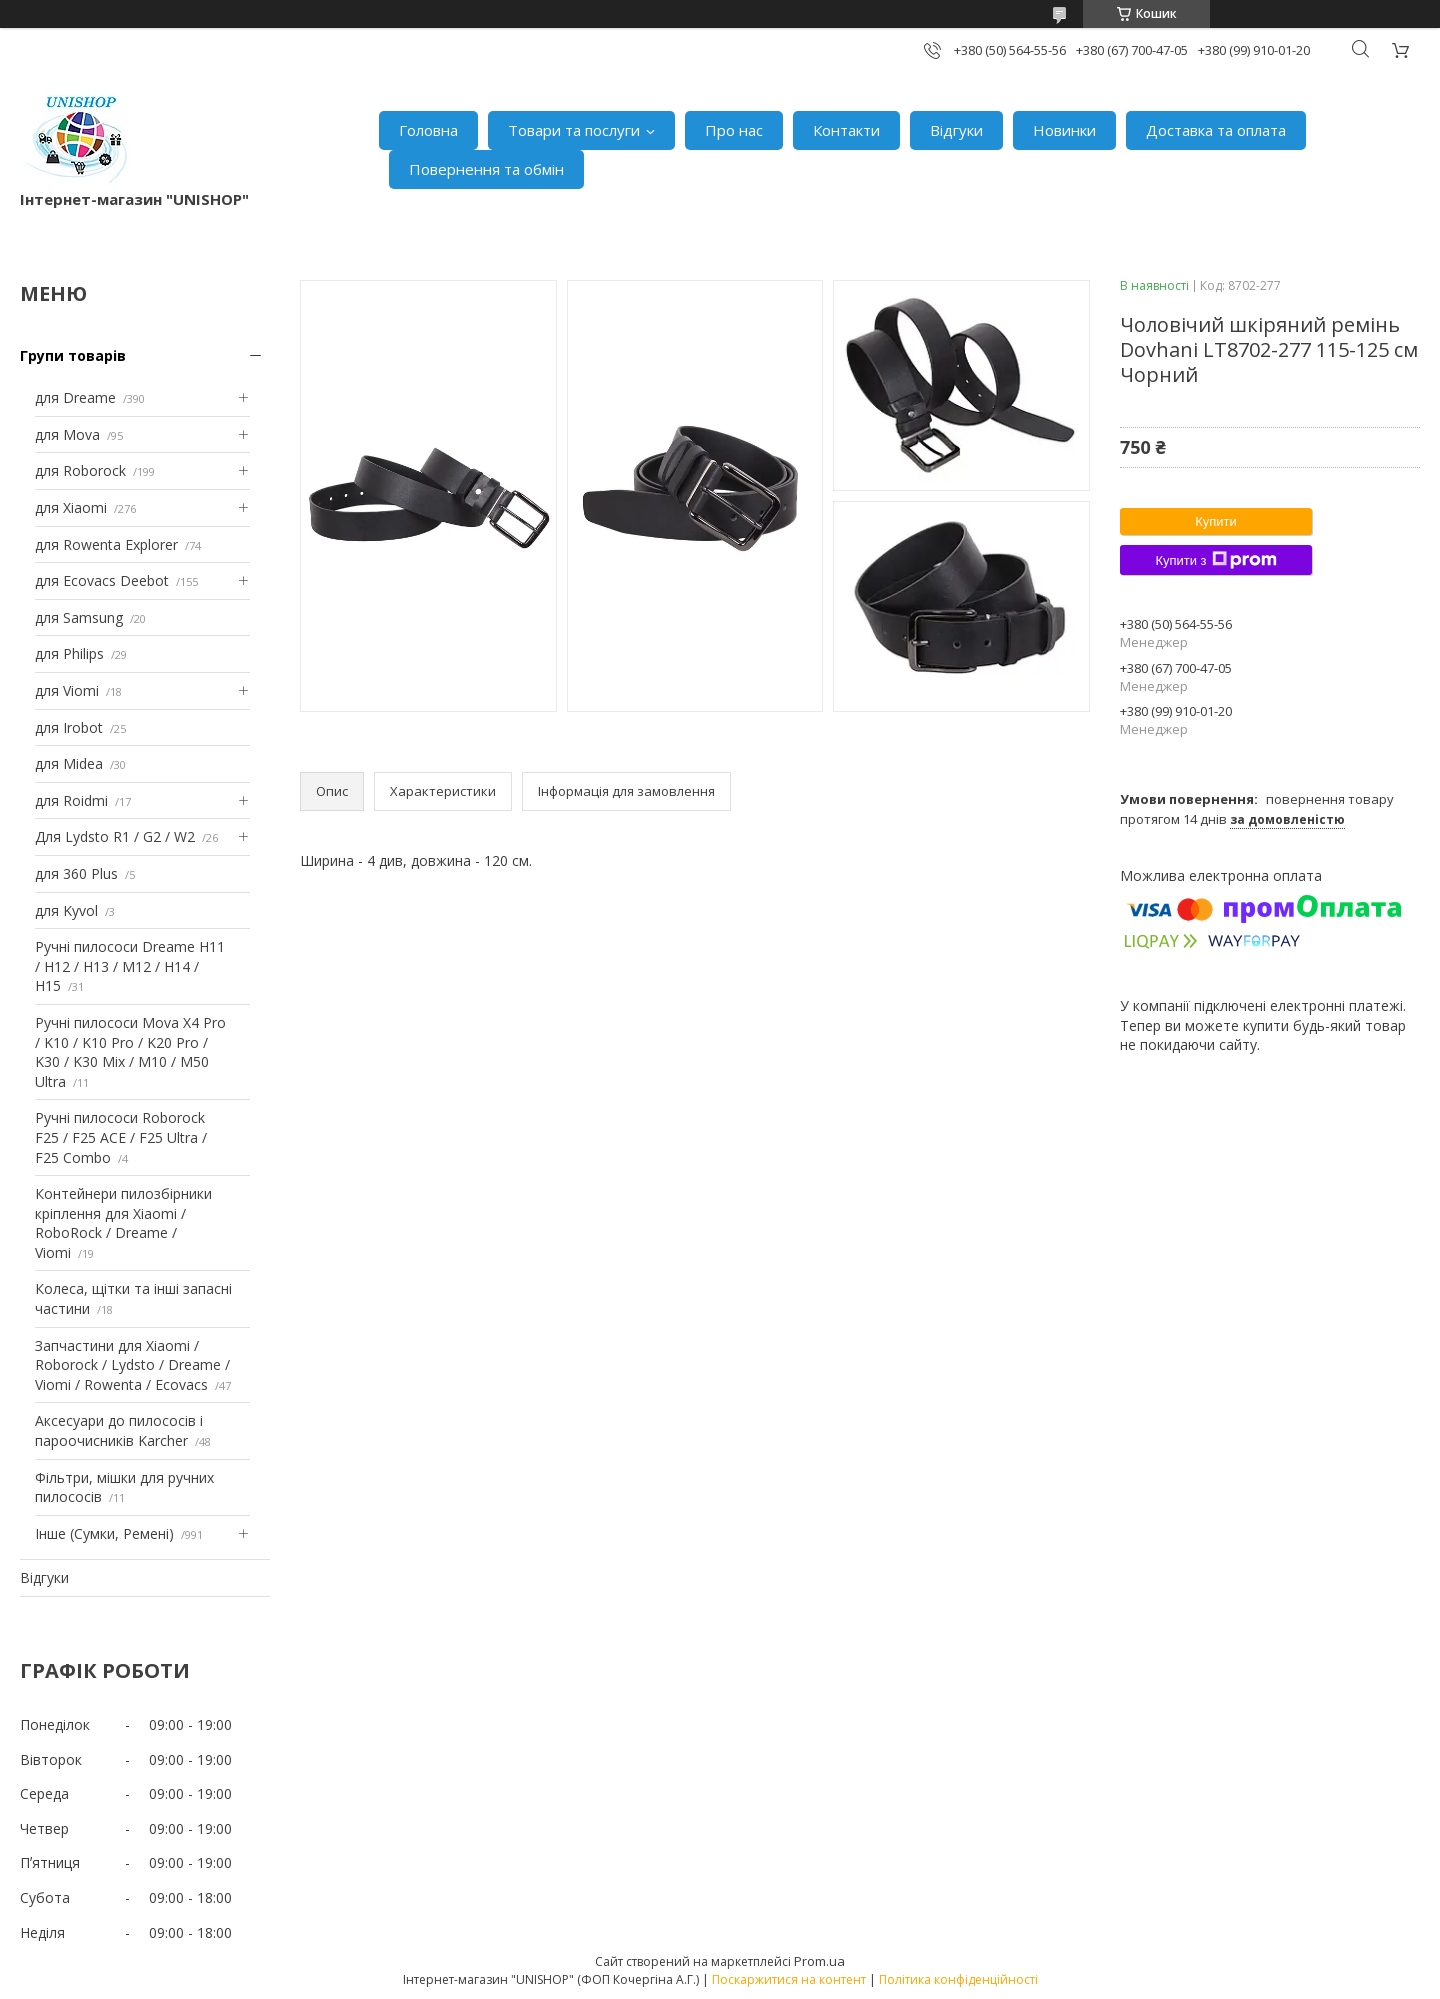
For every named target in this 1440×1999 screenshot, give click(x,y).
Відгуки (956, 130)
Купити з (1215, 560)
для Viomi (67, 690)
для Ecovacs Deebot (102, 580)
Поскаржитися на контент (789, 1979)
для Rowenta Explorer (106, 544)
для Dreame (75, 397)
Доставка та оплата (1216, 130)
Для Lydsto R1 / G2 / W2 (115, 836)
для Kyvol (66, 910)
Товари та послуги (574, 130)
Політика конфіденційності (958, 1979)
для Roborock (80, 470)
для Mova (67, 434)
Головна (428, 130)
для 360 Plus (76, 873)
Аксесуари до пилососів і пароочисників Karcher (119, 1430)
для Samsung (79, 617)
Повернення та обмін (486, 169)
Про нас (734, 130)
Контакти (846, 130)
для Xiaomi (71, 507)
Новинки (1064, 130)
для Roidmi (71, 800)
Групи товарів (73, 355)
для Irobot (69, 727)
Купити (1216, 521)
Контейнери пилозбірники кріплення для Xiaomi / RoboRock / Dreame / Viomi (123, 1223)
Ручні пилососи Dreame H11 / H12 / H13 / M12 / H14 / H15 (130, 966)
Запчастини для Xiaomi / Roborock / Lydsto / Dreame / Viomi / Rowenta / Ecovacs (132, 1365)
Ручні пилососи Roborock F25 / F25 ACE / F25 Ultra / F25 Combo (121, 1137)
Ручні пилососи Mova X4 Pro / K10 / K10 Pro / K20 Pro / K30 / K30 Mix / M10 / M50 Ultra (130, 1052)
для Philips (69, 653)
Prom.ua (819, 1961)
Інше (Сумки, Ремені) (104, 1533)
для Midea (69, 763)
